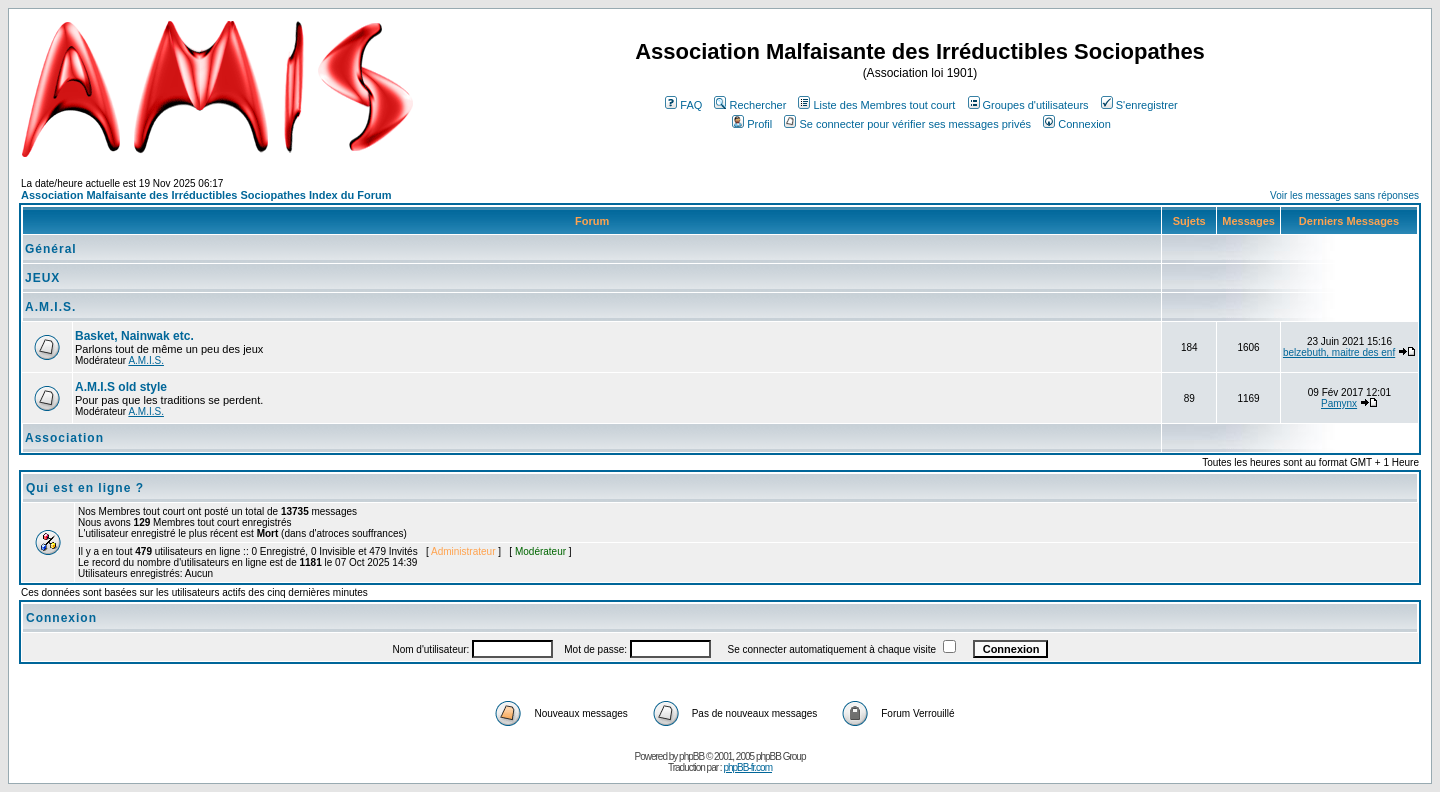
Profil (752, 124)
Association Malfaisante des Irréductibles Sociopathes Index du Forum (206, 195)
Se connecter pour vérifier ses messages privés (907, 124)
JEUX (42, 278)
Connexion (1077, 124)
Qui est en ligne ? (85, 488)
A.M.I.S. (50, 307)
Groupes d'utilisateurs (1028, 105)
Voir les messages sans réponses (1344, 195)
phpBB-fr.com (747, 767)
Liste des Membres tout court (876, 105)
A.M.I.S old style (121, 387)
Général (51, 249)
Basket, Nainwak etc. (134, 336)
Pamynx (1339, 403)
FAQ (683, 105)
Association (64, 438)
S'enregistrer (1139, 105)
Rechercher (750, 105)
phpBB (691, 756)
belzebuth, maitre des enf (1339, 352)
